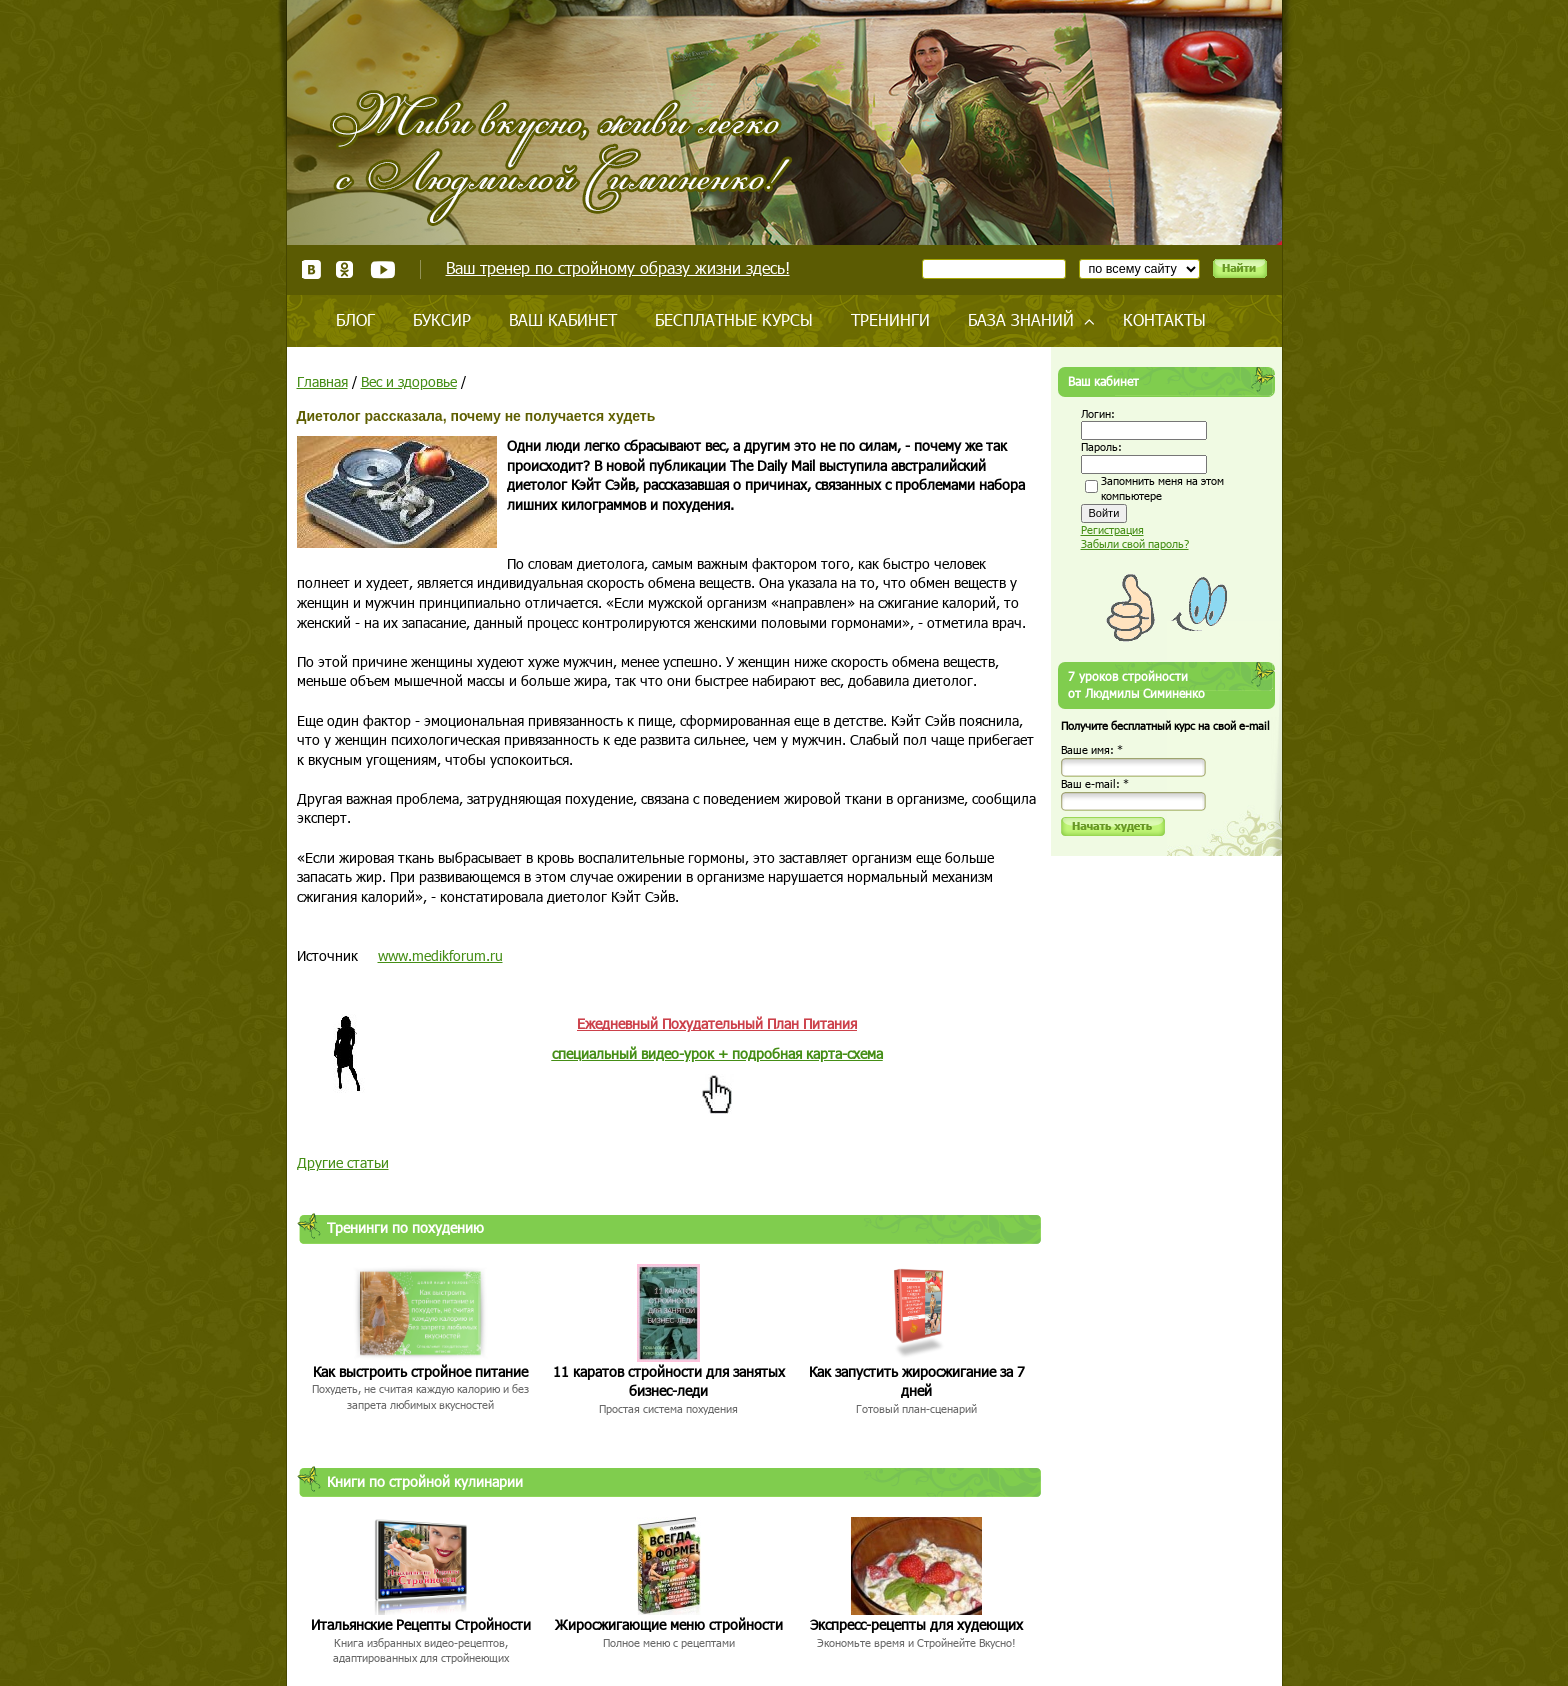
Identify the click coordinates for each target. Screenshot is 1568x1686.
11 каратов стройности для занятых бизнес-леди (669, 1381)
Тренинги (890, 319)
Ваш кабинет (563, 319)
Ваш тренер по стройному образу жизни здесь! (618, 267)
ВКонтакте (311, 269)
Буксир (442, 319)
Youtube (382, 269)
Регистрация (1112, 529)
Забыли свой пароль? (1135, 543)
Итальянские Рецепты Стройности (421, 1624)
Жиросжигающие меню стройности (669, 1624)
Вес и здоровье (409, 381)
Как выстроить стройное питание (420, 1371)
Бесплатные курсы (734, 319)
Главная (322, 381)
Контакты (1164, 319)
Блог (355, 319)
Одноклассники (345, 269)
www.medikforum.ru (440, 955)
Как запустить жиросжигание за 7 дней (917, 1381)
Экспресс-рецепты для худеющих (916, 1624)
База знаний (1021, 319)
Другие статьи (343, 1162)
